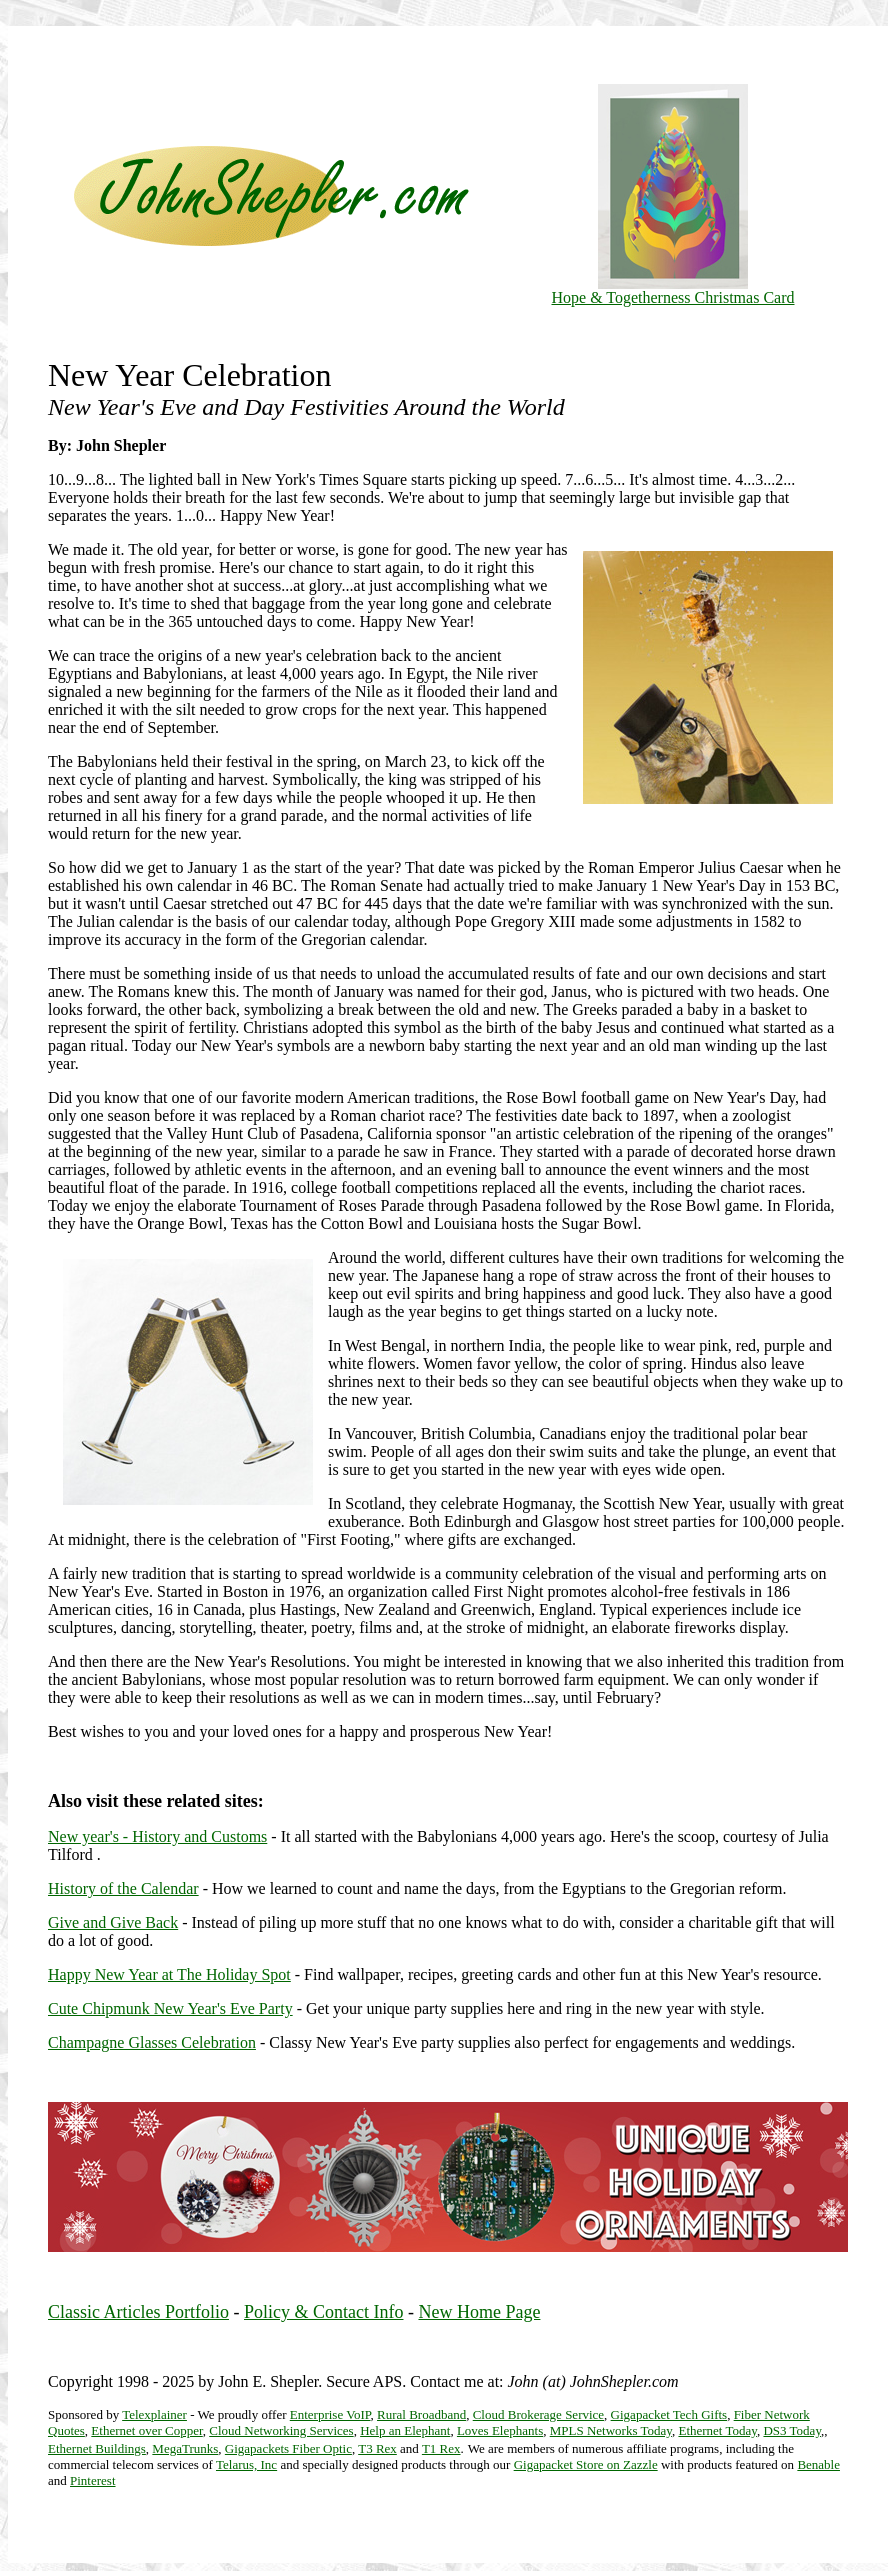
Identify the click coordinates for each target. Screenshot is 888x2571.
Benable (818, 2464)
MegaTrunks (185, 2448)
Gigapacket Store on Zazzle (586, 2464)
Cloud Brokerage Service (538, 2414)
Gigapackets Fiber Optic (288, 2448)
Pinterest (93, 2480)
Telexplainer (154, 2414)
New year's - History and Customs (157, 1836)
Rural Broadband (421, 2414)
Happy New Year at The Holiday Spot (169, 1974)
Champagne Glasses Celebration (152, 2042)
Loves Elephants (500, 2430)
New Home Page (479, 2312)
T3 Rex (377, 2448)
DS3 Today (792, 2430)
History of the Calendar (123, 1888)
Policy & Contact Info (323, 2312)
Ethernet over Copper (146, 2430)
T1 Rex (441, 2448)
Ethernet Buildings (97, 2448)
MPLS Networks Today (611, 2430)
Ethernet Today (717, 2430)
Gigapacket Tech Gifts (669, 2414)
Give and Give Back (113, 1922)
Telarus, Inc (246, 2464)
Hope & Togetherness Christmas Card (673, 290)
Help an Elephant (405, 2430)
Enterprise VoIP (330, 2414)
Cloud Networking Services (281, 2430)
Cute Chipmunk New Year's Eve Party (170, 2008)
